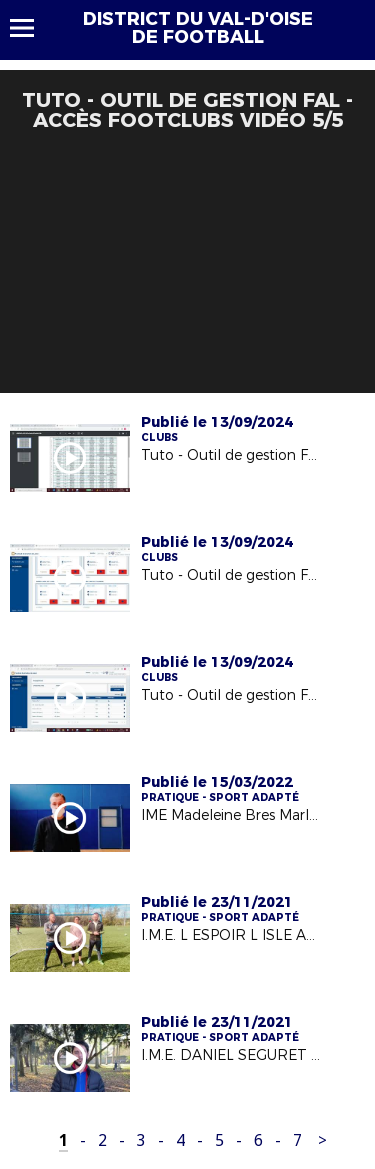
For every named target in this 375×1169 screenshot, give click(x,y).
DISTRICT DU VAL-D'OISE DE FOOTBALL (198, 28)
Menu (31, 28)
